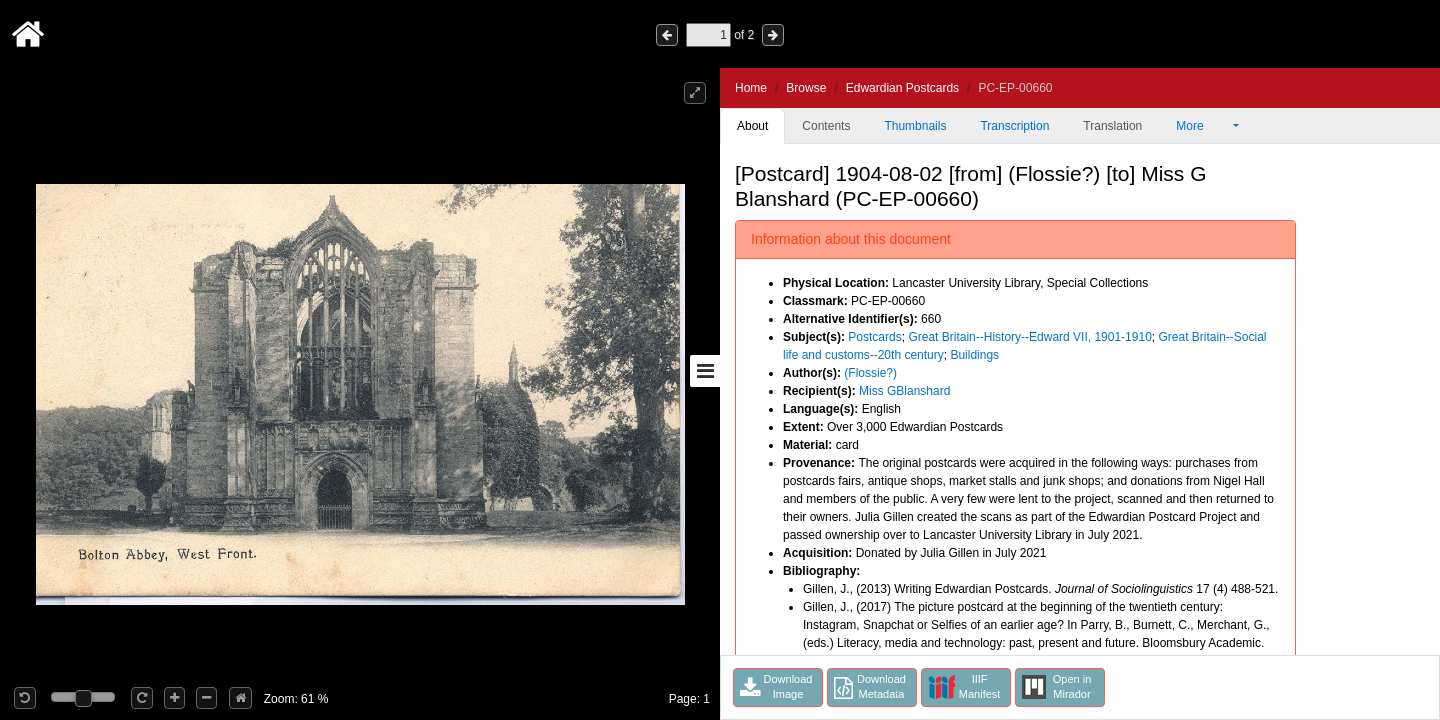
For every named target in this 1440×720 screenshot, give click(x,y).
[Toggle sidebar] (705, 371)
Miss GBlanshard (904, 391)
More (1203, 126)
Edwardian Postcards (902, 88)
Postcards (874, 337)
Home (751, 88)
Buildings (974, 355)
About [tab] (752, 126)
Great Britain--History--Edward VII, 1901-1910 (1029, 337)
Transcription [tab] (1014, 126)
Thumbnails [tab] (915, 126)
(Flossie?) (870, 373)
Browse (806, 88)
